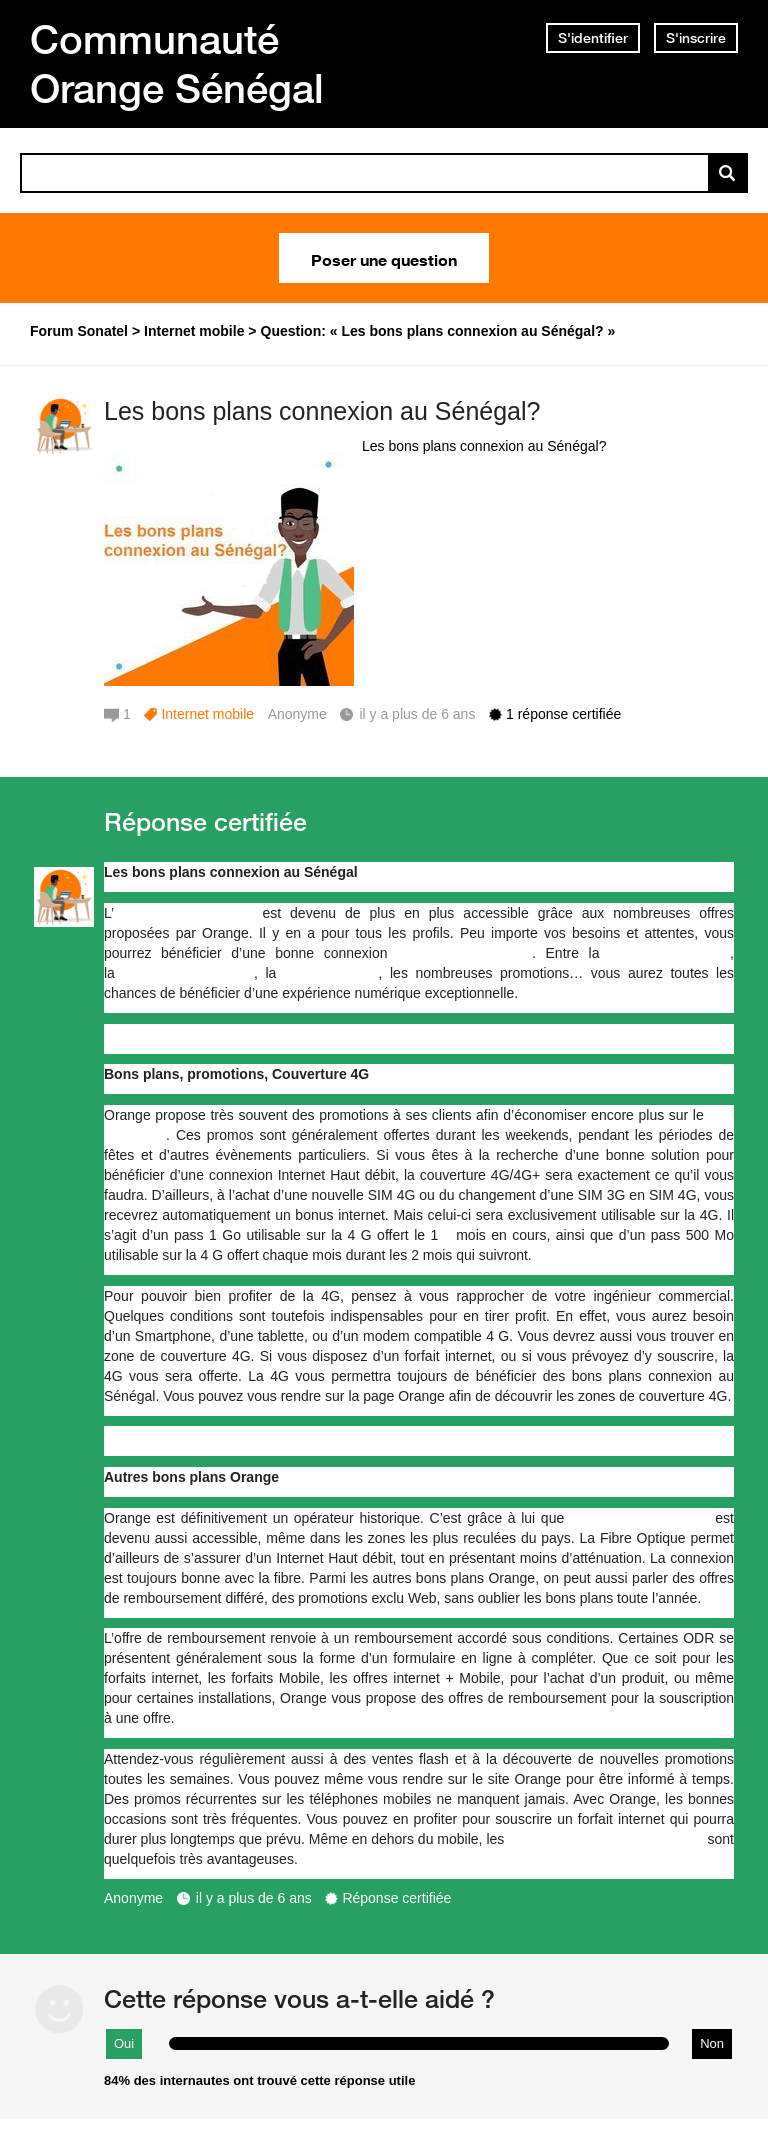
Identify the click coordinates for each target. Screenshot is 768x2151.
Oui (124, 2043)
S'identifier (593, 38)
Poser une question (384, 258)
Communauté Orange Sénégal (177, 63)
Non (712, 2043)
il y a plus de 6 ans (254, 1898)
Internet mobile (207, 714)
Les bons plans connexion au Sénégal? (322, 411)
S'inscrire (696, 38)
